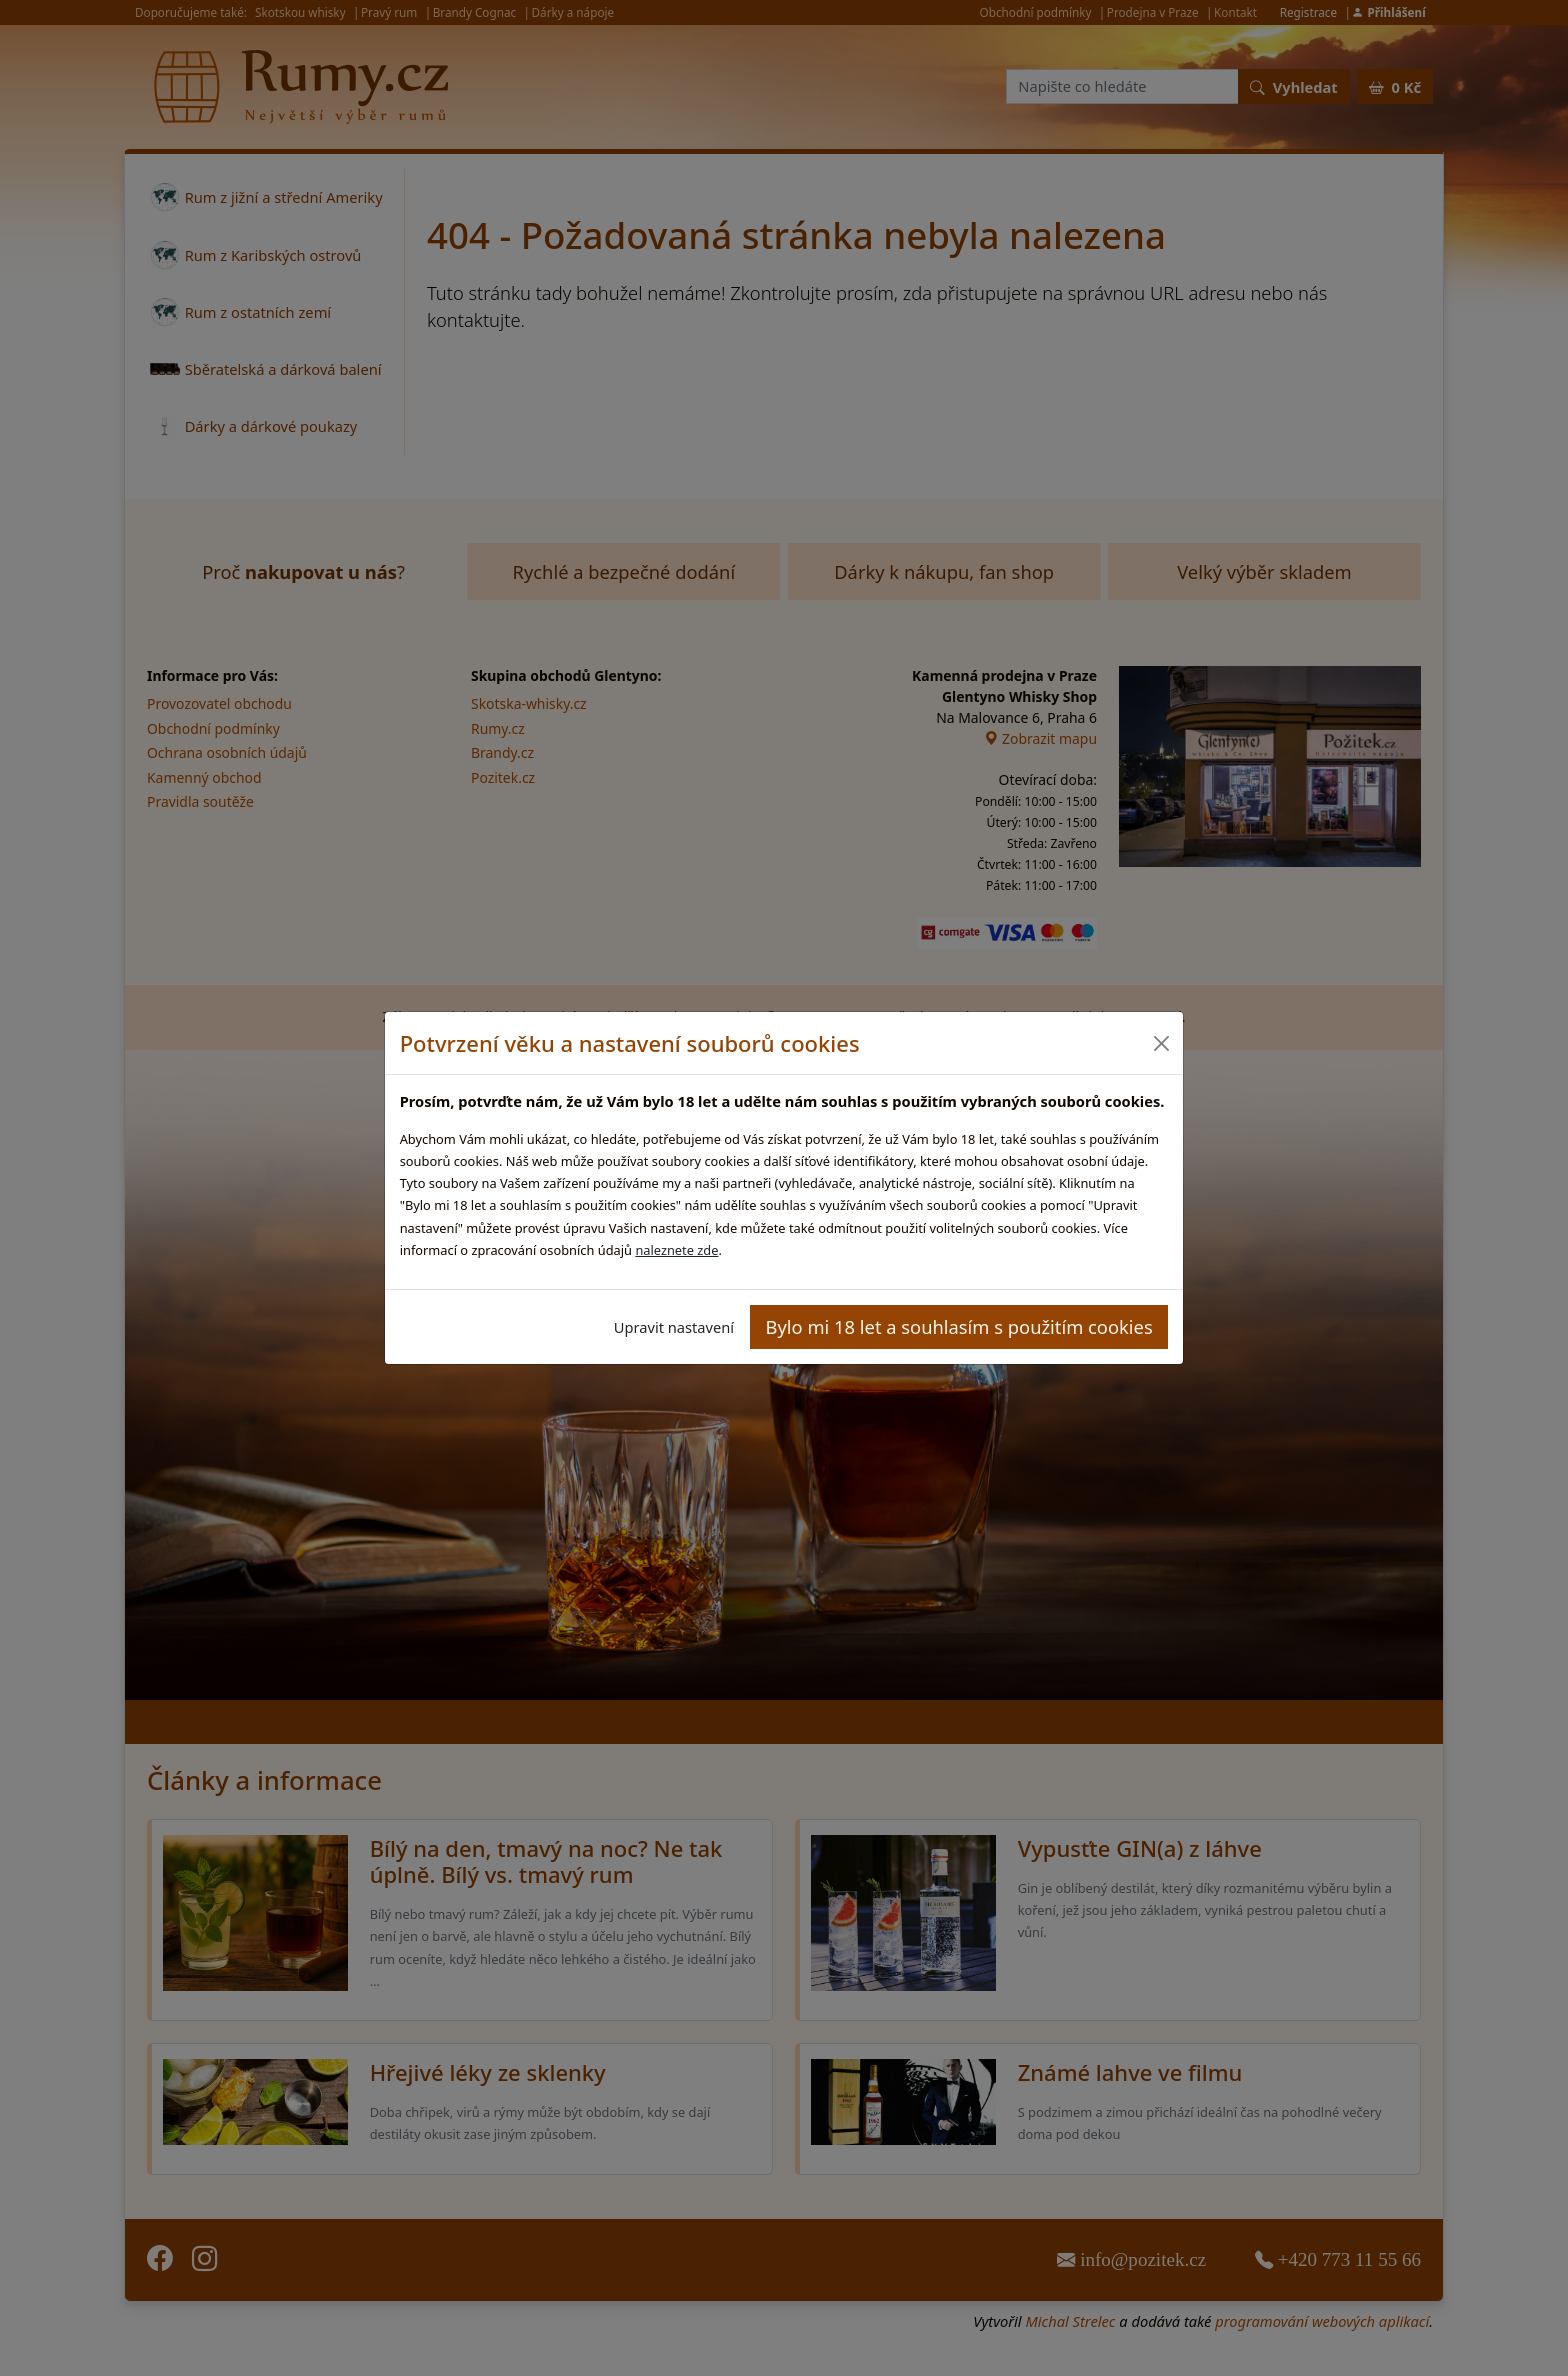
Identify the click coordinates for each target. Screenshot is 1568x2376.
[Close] (1160, 1043)
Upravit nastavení (674, 1327)
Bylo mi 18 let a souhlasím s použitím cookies (959, 1326)
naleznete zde (676, 1250)
